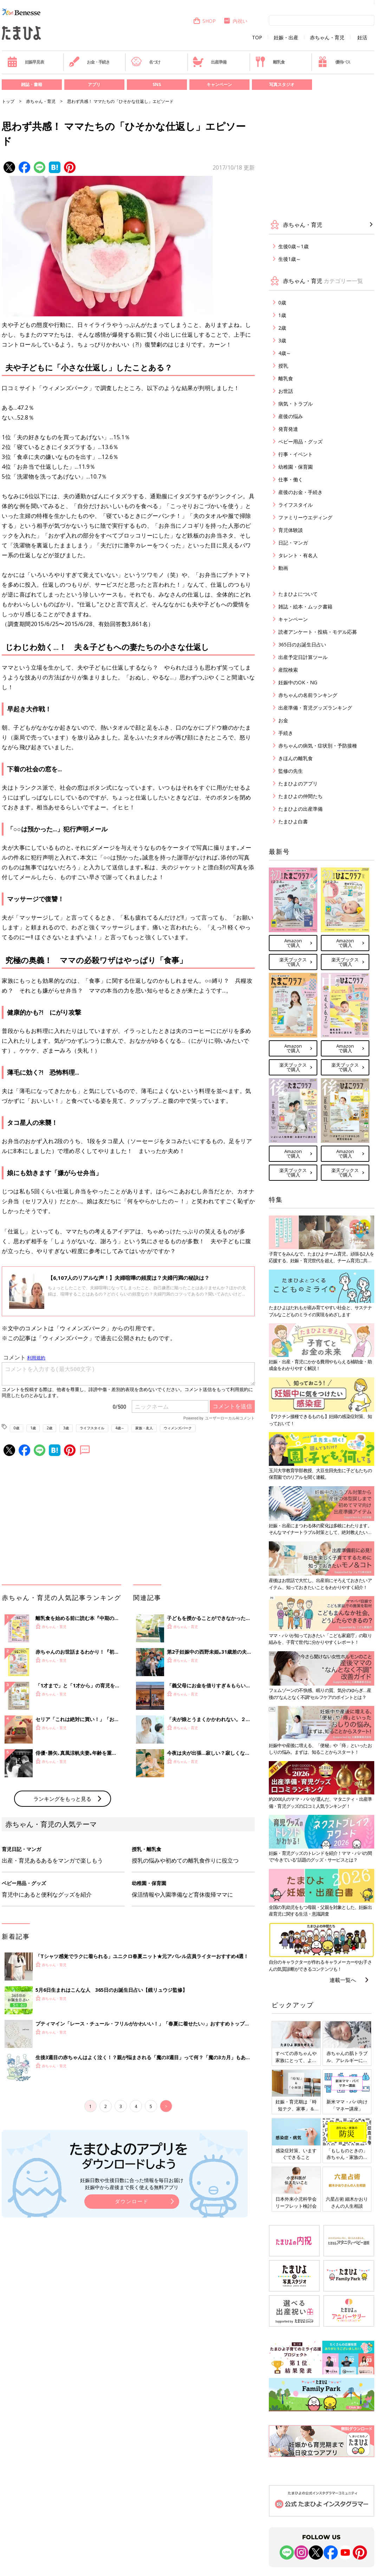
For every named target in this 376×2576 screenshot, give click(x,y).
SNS (157, 84)
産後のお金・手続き (300, 492)
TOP (257, 37)
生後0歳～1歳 (293, 246)
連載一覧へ (343, 1979)
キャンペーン (219, 84)
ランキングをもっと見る (62, 1798)
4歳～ (119, 1427)
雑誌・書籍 (31, 84)
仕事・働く (290, 479)
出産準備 (209, 62)
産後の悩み (290, 416)
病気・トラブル (295, 403)
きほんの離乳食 (295, 758)
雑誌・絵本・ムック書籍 (305, 606)
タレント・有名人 (298, 555)
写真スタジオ (281, 84)
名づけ (145, 62)
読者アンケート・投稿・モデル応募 (317, 631)
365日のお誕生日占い (302, 644)
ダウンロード (132, 2201)
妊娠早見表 (25, 62)
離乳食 (269, 62)
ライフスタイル (92, 1427)
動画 (283, 568)
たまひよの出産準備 (300, 808)
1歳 (33, 1427)
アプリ (94, 84)
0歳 (16, 1427)
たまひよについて (298, 594)
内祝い (235, 21)
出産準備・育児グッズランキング (315, 707)
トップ (8, 101)
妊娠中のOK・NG (297, 682)
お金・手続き (89, 62)
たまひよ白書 (293, 821)
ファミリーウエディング (305, 517)
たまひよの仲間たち (300, 796)
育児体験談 (290, 530)
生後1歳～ (289, 259)
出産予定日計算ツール (303, 657)
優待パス (333, 62)
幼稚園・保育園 (295, 466)
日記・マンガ (293, 542)
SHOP (204, 21)
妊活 (362, 37)
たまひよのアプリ (298, 783)
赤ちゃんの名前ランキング (307, 695)
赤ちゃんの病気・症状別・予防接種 (317, 745)
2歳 (49, 1427)
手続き (285, 733)
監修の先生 (290, 770)
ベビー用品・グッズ (300, 441)
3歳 (66, 1427)
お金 (283, 720)
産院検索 (288, 669)
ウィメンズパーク (178, 1427)
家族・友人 (144, 1427)
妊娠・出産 (286, 37)
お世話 (285, 391)
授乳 (283, 365)
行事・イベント (295, 454)
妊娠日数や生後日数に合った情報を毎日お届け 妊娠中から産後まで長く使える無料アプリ (131, 2183)
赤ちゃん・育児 (327, 37)
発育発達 (288, 429)
